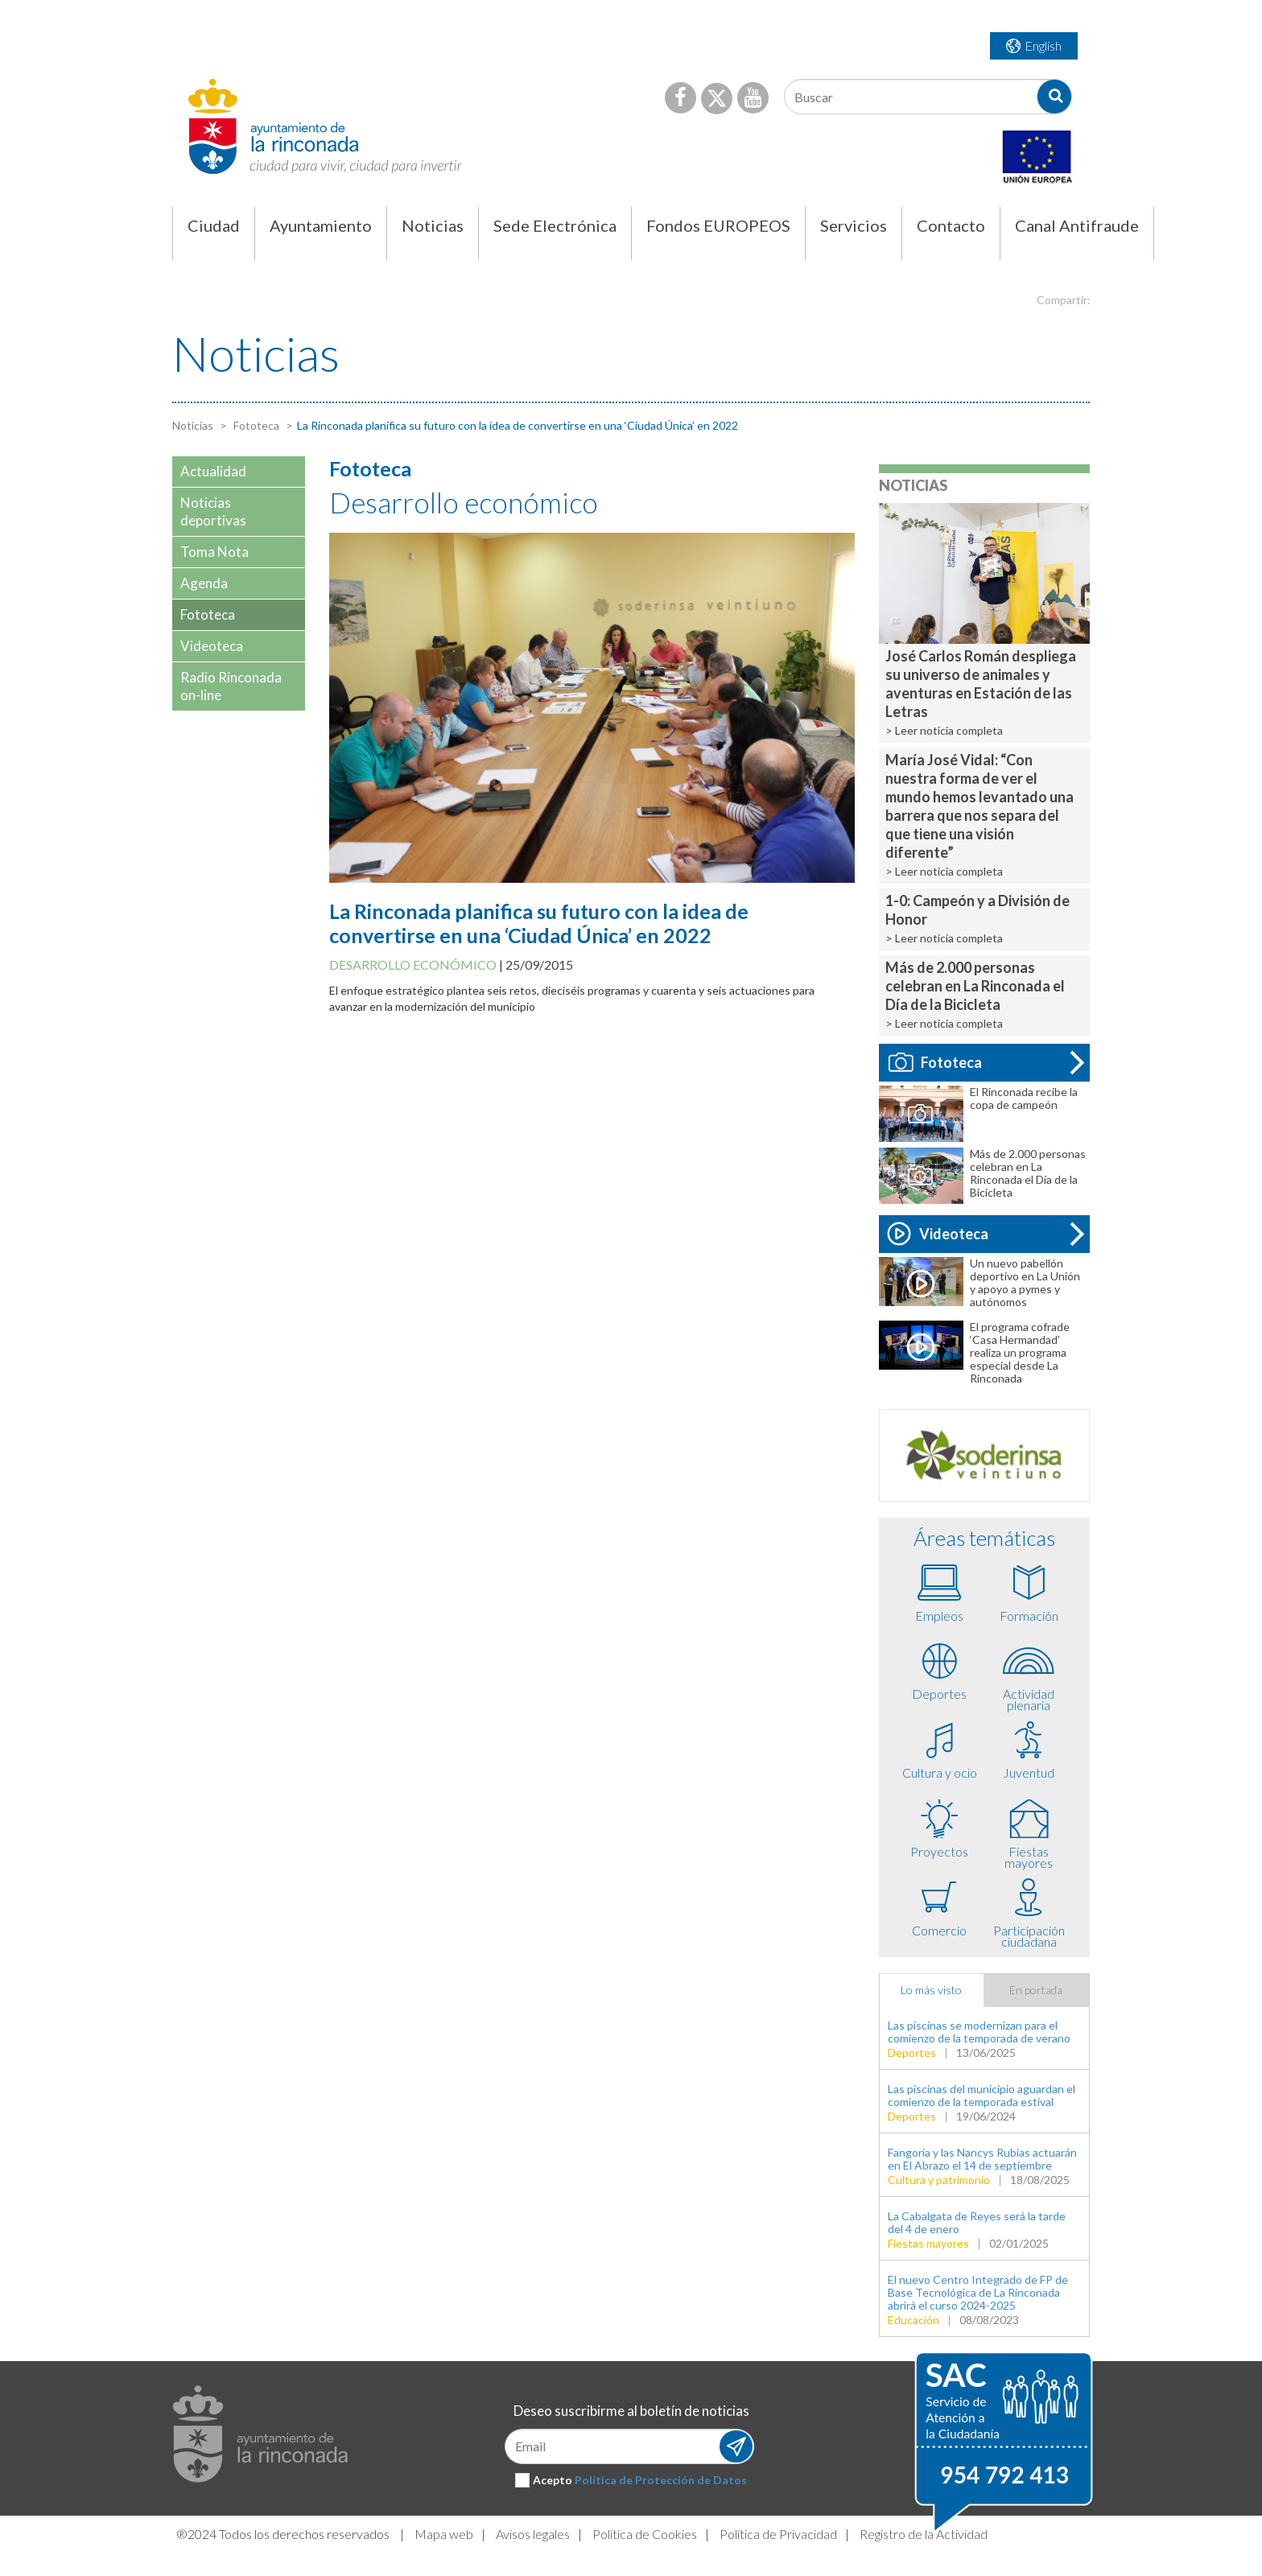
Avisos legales (533, 2533)
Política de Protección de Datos (661, 2480)
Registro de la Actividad (924, 2533)
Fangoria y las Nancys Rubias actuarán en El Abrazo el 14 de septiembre (982, 2158)
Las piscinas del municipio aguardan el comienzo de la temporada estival (981, 2095)
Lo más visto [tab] (931, 1990)
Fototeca (255, 425)
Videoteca (938, 1234)
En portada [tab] (1035, 1990)
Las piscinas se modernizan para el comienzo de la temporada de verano (979, 2031)
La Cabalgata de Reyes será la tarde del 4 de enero (977, 2222)
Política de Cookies (644, 2533)
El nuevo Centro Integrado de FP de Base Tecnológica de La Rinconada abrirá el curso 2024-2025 (978, 2292)
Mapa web (443, 2533)
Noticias (192, 425)
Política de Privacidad (778, 2533)
